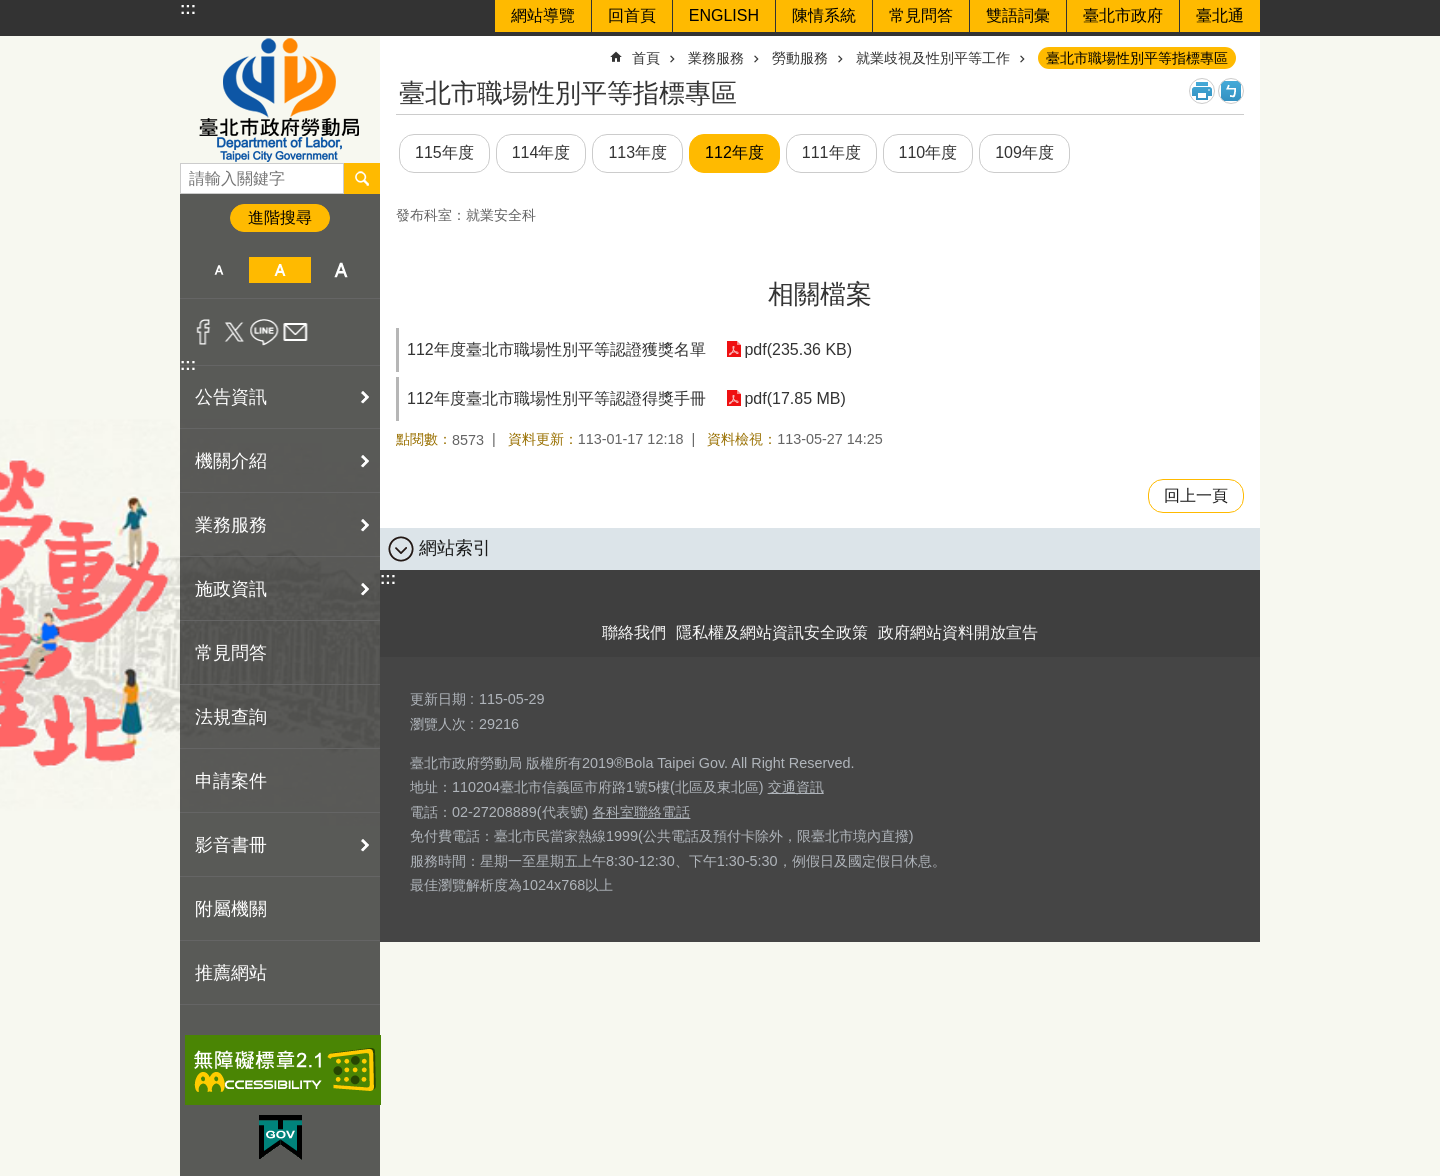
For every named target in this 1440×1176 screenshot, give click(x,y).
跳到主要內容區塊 (10, 10)
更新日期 (438, 699)
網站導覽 (543, 15)
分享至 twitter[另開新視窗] (234, 332)
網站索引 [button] (455, 548)
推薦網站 (231, 973)
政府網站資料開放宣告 (958, 632)
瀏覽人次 (438, 724)
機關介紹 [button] (231, 461)
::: (188, 8)
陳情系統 (824, 15)
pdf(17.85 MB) (794, 398)
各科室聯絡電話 (641, 812)
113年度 (637, 152)
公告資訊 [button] (231, 397)
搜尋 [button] (362, 178)
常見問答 (921, 15)
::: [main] (409, 49)
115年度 (444, 152)
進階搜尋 (280, 217)
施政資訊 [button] (231, 589)
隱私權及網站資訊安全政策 (772, 632)
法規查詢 (231, 717)
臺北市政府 (1123, 15)
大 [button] (341, 270)
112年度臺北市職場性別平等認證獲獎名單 (556, 349)
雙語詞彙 (1018, 15)
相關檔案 (820, 294)
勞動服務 (800, 58)
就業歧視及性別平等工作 (933, 58)
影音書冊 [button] (231, 845)
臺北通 (1220, 15)
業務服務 (716, 58)
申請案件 (231, 781)
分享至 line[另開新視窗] (264, 332)
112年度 (734, 152)
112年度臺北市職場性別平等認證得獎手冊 (556, 398)
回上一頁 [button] (1196, 495)
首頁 (646, 58)
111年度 (831, 152)
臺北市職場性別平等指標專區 (1137, 58)
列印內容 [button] (1202, 91)
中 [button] (279, 270)
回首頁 (632, 15)
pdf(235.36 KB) (798, 349)
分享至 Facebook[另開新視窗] (203, 332)
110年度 (928, 152)
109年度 (1024, 152)
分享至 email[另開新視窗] (295, 332)
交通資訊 (796, 787)
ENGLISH (724, 15)
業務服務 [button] (231, 525)
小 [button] (218, 270)
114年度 (541, 152)
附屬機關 (231, 909)
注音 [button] (1231, 91)
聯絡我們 (634, 632)
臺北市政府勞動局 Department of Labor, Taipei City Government (280, 99)
